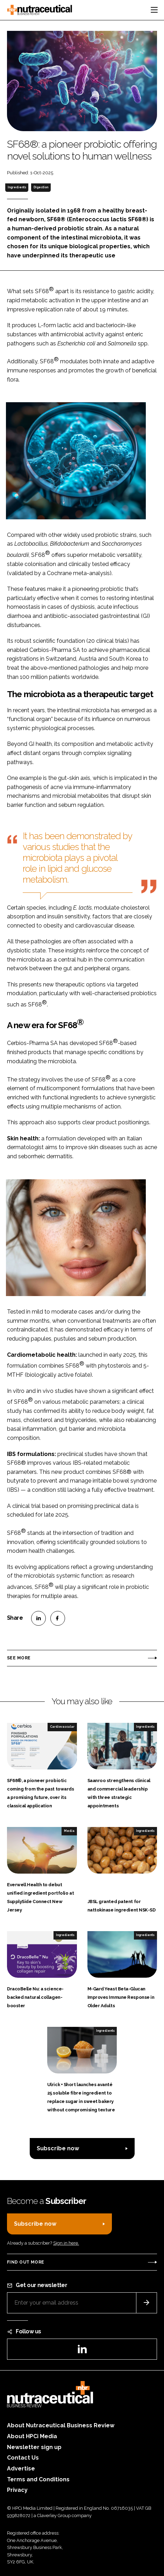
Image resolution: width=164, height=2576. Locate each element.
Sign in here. (66, 2243)
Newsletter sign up (34, 2447)
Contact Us (23, 2457)
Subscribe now (58, 2148)
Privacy (17, 2490)
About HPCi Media (32, 2436)
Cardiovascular (62, 1726)
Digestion (41, 187)
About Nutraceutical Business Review (60, 2425)
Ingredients (17, 187)
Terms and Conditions (38, 2479)
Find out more (25, 2262)
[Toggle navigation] (154, 10)
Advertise (21, 2468)
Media (69, 1831)
